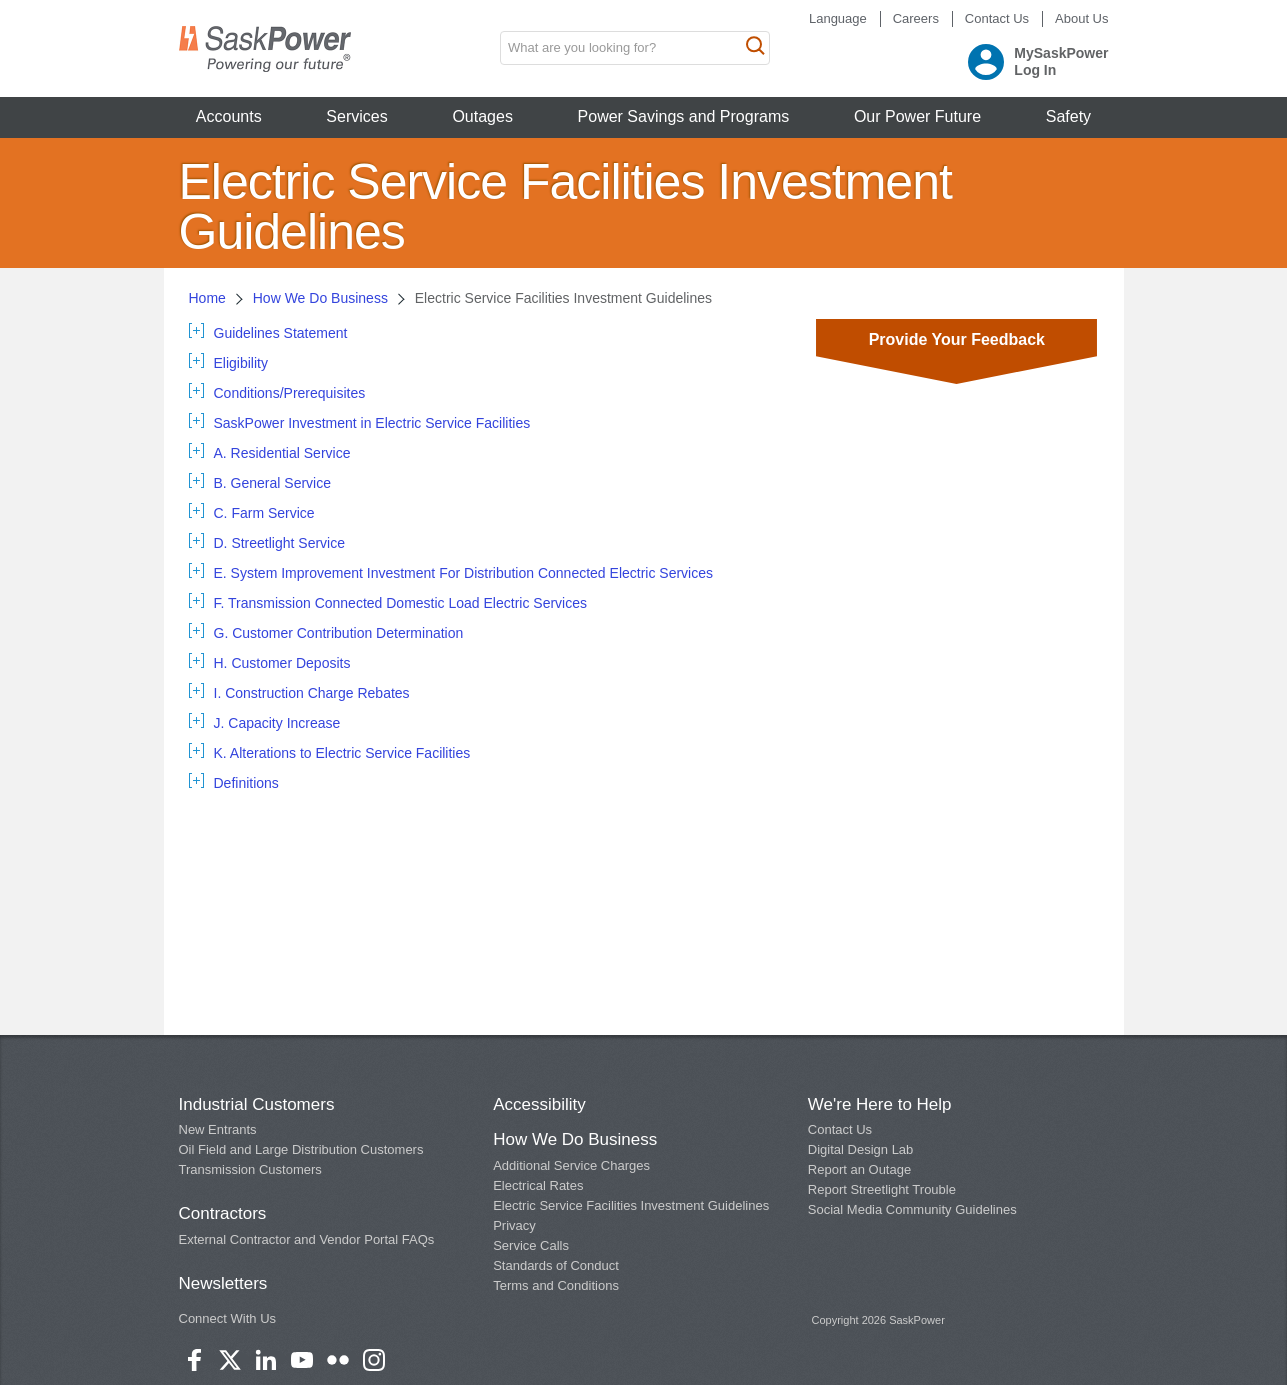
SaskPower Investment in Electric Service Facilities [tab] (372, 423)
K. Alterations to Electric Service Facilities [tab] (342, 753)
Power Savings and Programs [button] (684, 116)
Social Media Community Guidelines (912, 1209)
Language (838, 18)
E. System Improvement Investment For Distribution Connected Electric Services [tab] (464, 573)
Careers (916, 18)
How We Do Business (320, 298)
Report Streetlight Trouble (882, 1189)
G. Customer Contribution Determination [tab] (339, 633)
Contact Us (997, 18)
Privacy (514, 1225)
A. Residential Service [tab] (282, 453)
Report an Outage (859, 1169)
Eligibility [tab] (241, 363)
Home (207, 298)
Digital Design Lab (861, 1149)
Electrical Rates (538, 1185)
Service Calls (531, 1245)
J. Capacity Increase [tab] (277, 723)
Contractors (223, 1213)
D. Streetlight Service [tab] (280, 543)
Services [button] (356, 116)
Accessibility (539, 1104)
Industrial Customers (257, 1104)
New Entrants (218, 1129)
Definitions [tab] (246, 783)
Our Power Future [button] (917, 116)
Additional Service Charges (571, 1165)
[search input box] (635, 48)
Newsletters (223, 1283)
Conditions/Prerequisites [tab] (290, 393)
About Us (1081, 18)
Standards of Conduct (556, 1265)
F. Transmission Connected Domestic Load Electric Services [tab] (400, 603)
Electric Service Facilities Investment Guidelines (631, 1205)
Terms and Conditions (556, 1285)
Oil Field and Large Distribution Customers (301, 1149)
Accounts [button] (229, 116)
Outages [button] (482, 116)
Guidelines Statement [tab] (281, 333)
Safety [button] (1068, 116)
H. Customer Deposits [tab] (282, 663)
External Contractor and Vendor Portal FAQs (307, 1239)
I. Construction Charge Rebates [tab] (312, 693)
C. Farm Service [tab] (264, 513)
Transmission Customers (250, 1169)
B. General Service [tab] (273, 483)
